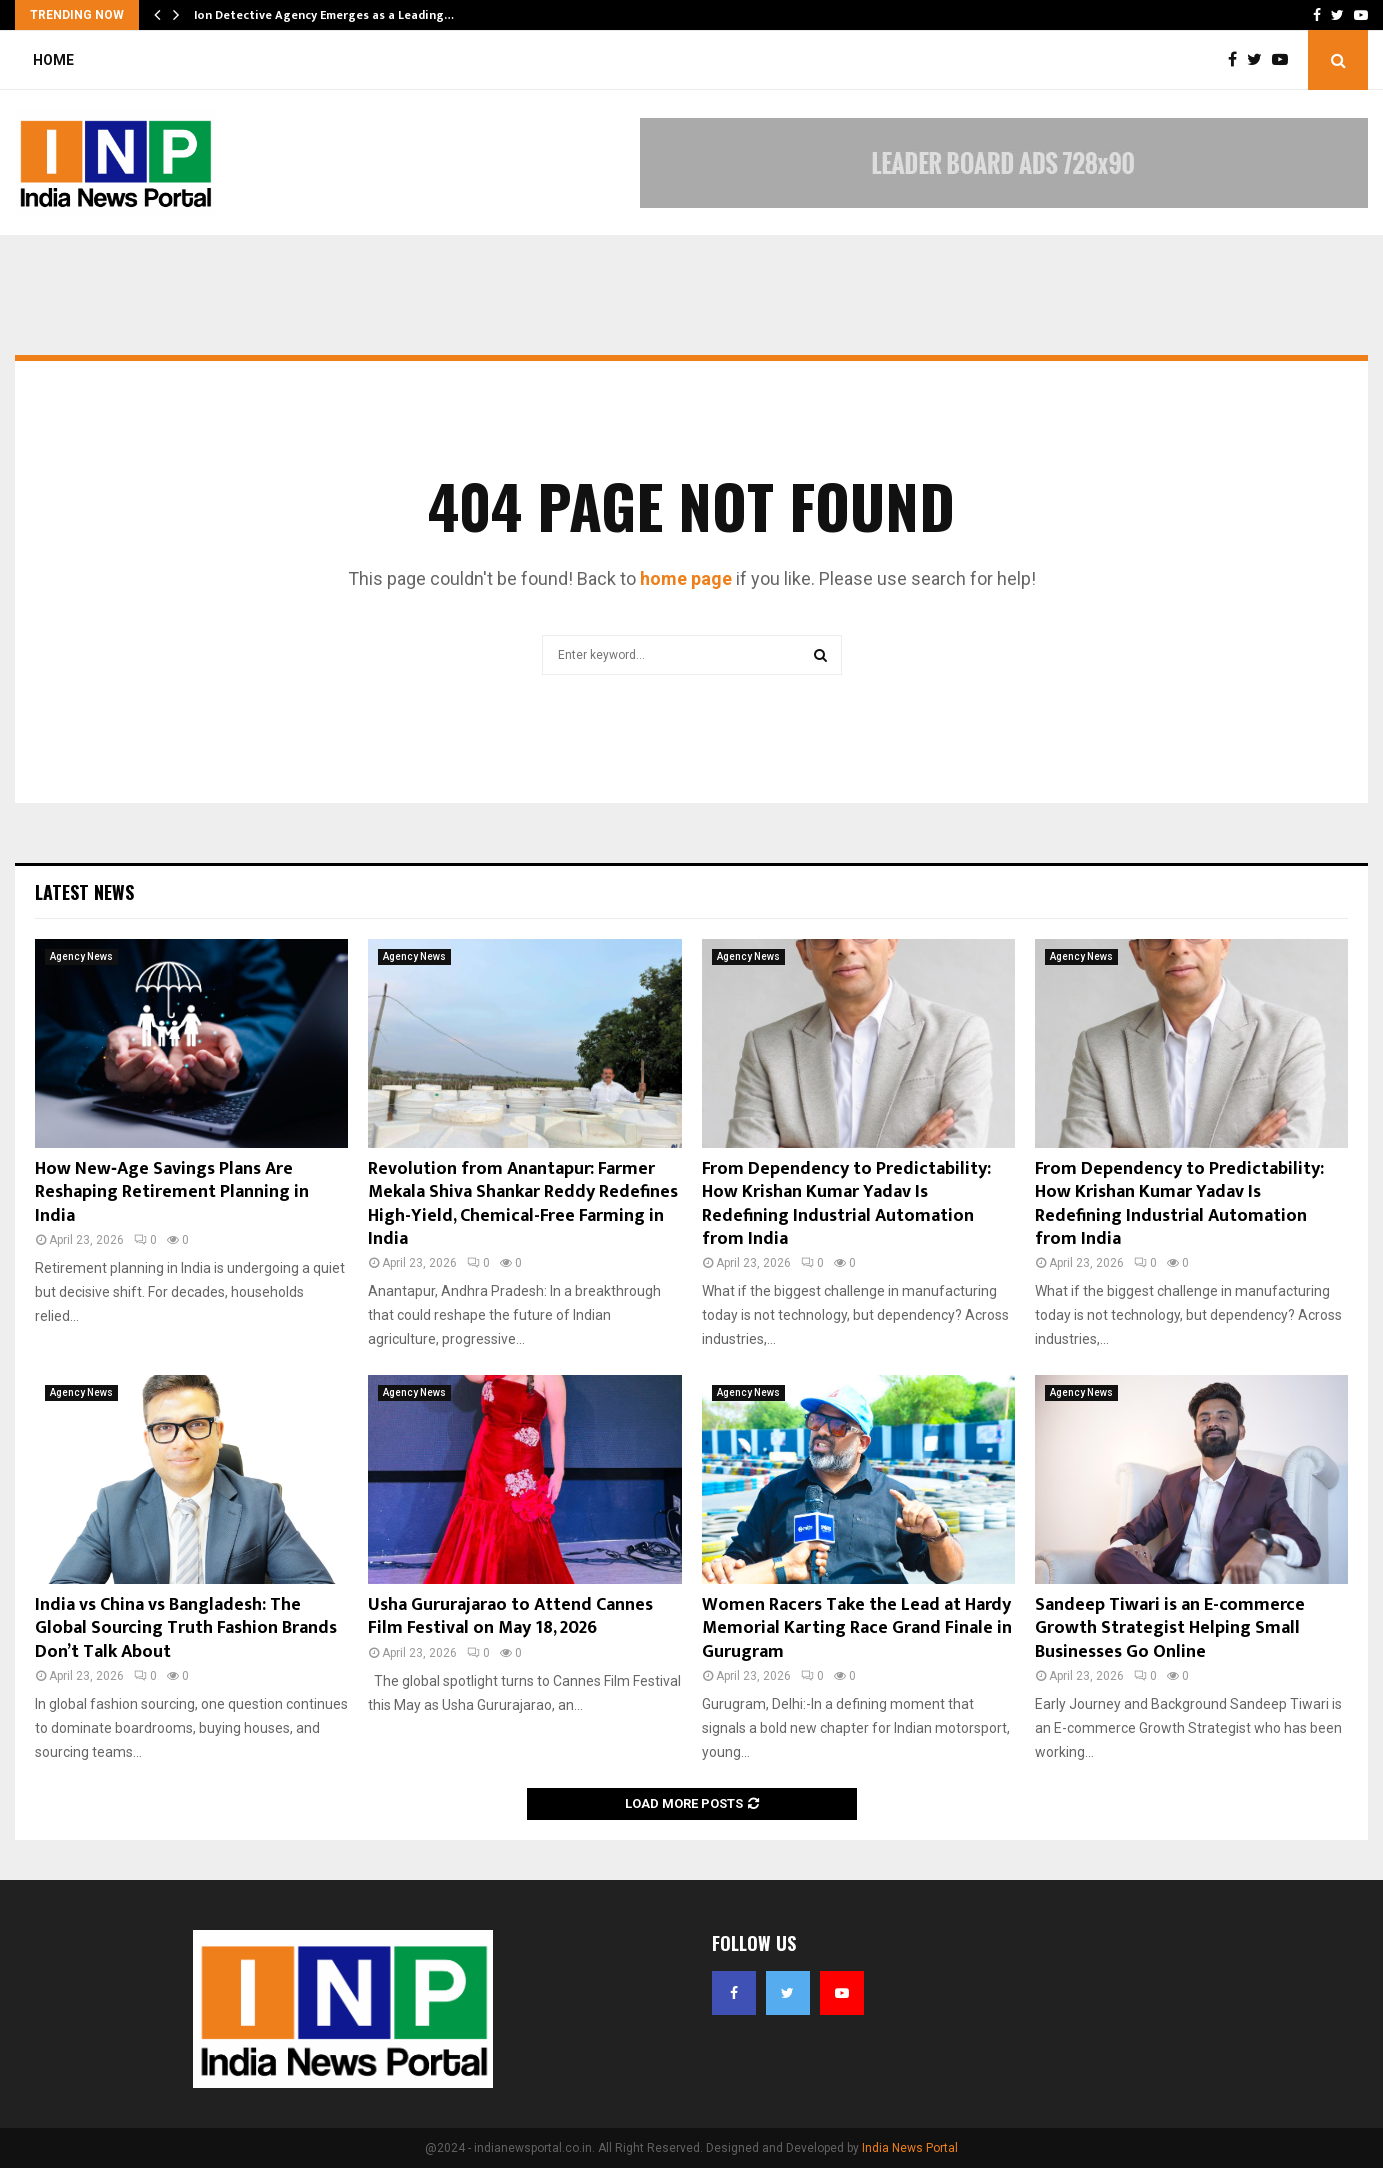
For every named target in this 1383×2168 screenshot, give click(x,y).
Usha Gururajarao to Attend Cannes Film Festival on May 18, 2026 (510, 1616)
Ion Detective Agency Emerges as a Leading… (324, 15)
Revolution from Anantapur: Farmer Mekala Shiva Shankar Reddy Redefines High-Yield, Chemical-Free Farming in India (523, 1204)
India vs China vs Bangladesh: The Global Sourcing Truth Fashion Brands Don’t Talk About (186, 1628)
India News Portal (910, 2148)
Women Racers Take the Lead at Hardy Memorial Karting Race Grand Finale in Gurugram (857, 1628)
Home (53, 60)
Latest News (84, 892)
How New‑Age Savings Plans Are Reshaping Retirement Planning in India (172, 1192)
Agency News (81, 956)
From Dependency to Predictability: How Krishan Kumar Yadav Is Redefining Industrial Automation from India (846, 1204)
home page (686, 578)
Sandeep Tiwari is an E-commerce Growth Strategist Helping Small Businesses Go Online (1170, 1628)
